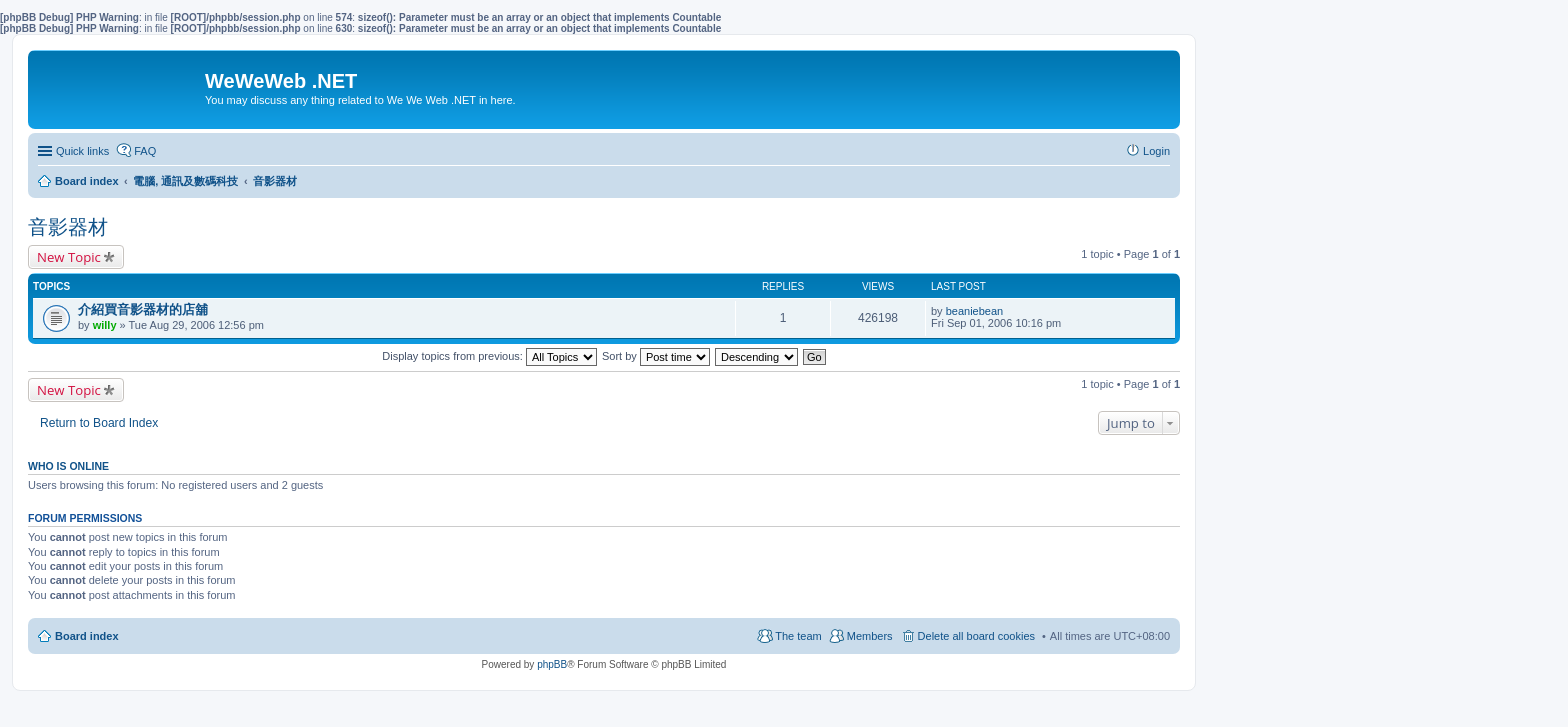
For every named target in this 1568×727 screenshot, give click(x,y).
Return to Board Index (99, 423)
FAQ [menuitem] (145, 151)
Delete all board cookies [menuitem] (976, 636)
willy (105, 325)
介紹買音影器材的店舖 (143, 309)
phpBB (552, 664)
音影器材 (68, 227)
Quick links (82, 151)
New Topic (69, 257)
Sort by (656, 356)
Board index (87, 636)
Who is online (68, 466)
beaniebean (975, 311)
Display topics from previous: (489, 356)
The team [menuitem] (798, 636)
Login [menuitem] (1156, 151)
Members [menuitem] (870, 636)
